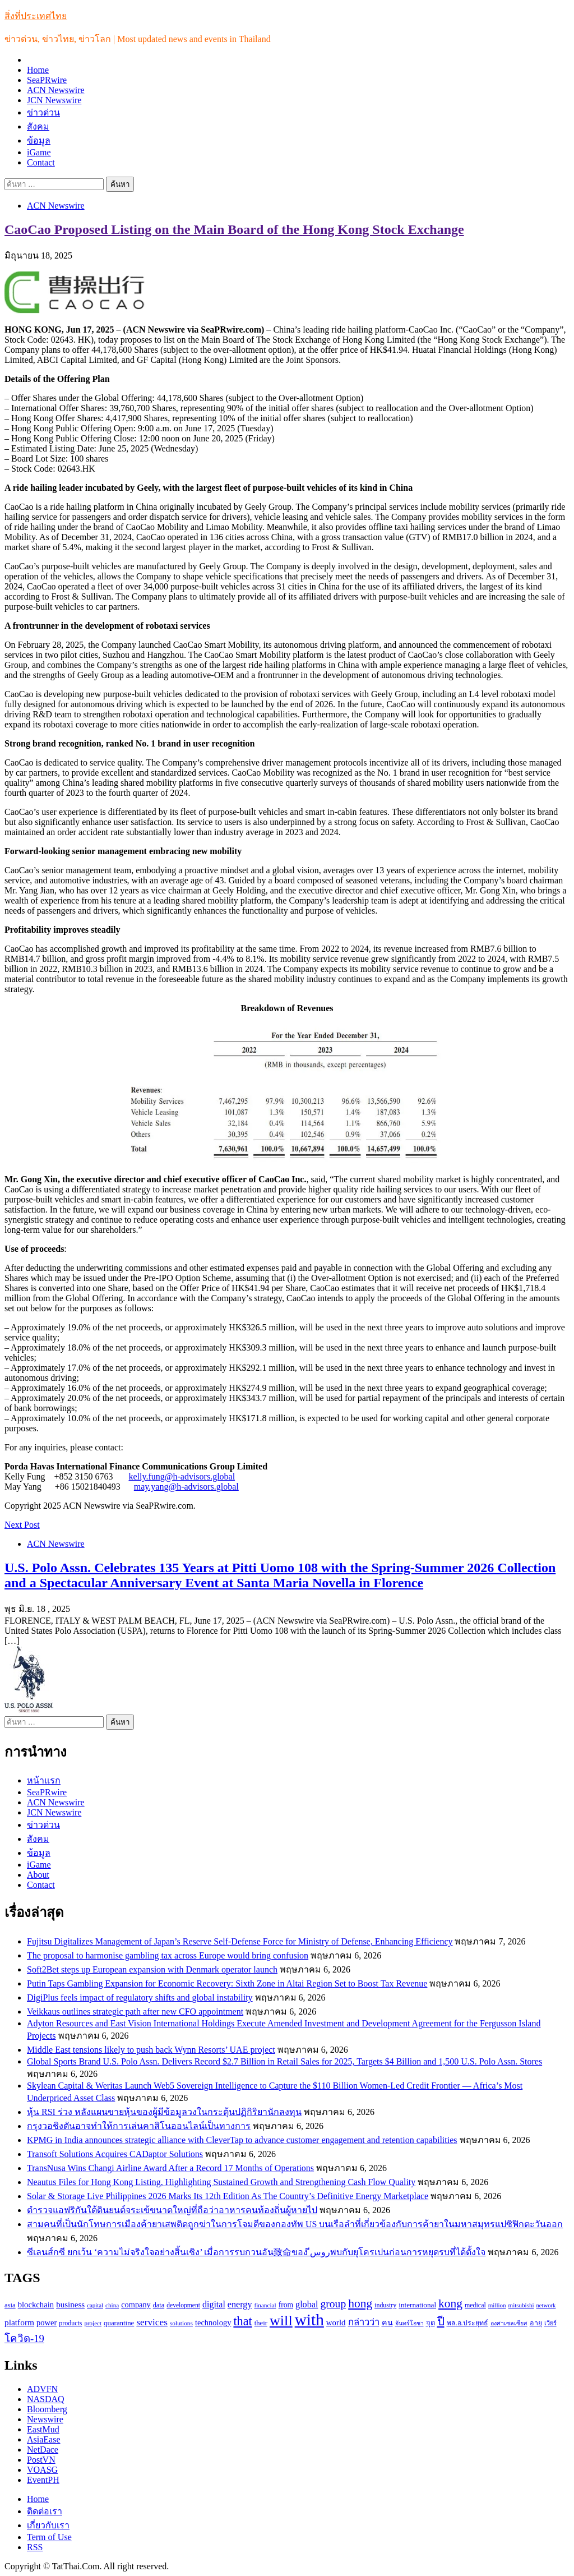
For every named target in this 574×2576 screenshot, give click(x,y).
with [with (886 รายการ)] (309, 2320)
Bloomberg (47, 2409)
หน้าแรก (44, 1780)
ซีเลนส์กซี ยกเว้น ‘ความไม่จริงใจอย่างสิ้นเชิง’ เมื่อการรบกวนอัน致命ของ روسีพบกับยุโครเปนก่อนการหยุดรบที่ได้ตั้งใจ (256, 2252)
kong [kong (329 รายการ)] (450, 2303)
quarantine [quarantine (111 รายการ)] (119, 2323)
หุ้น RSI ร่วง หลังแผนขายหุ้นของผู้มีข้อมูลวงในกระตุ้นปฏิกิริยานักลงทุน (164, 2112)
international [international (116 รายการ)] (417, 2305)
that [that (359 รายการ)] (242, 2321)
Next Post (22, 1524)
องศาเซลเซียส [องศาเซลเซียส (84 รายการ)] (508, 2323)
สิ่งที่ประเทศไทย (35, 16)
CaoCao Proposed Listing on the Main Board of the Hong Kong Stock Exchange (234, 229)
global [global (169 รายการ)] (306, 2304)
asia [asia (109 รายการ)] (10, 2305)
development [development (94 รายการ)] (183, 2305)
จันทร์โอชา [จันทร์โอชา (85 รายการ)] (409, 2323)
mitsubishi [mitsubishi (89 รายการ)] (521, 2305)
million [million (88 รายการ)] (497, 2305)
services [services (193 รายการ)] (152, 2322)
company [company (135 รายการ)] (135, 2304)
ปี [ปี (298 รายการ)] (441, 2321)
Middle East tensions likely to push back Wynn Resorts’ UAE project (151, 2049)
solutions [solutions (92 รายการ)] (181, 2323)
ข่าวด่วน (43, 112)
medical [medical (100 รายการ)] (475, 2305)
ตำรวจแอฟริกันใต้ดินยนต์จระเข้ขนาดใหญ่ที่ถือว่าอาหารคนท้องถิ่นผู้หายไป (172, 2210)
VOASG (42, 2469)
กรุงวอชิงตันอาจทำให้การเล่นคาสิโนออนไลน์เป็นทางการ (139, 2126)
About (38, 1874)
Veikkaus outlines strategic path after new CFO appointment (135, 2011)
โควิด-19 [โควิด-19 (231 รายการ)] (24, 2338)
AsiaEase (44, 2439)
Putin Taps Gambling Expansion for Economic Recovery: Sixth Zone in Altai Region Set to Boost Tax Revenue (227, 1983)
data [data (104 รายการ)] (158, 2305)
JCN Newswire (54, 100)
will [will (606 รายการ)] (281, 2320)
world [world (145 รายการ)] (336, 2322)
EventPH (43, 2480)
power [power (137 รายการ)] (46, 2322)
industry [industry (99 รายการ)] (385, 2305)
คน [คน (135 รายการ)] (387, 2322)
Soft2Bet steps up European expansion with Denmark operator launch (152, 1969)
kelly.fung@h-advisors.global (181, 1476)
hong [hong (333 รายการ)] (360, 2303)
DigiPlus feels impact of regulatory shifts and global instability (140, 1997)
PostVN (41, 2459)
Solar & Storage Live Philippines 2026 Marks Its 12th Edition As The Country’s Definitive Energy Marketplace (227, 2196)
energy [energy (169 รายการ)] (240, 2304)
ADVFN (42, 2389)
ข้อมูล (38, 140)
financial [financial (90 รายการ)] (265, 2305)
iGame (39, 152)
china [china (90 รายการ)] (112, 2305)
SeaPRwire (47, 80)
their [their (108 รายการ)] (260, 2323)
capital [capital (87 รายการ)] (95, 2305)
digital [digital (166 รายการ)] (213, 2304)
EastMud (43, 2429)
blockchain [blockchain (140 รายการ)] (36, 2304)
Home (38, 70)
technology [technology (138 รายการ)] (213, 2322)
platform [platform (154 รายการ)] (19, 2322)
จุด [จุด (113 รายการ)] (430, 2323)
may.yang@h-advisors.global (186, 1486)
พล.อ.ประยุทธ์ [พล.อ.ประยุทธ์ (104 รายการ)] (467, 2323)
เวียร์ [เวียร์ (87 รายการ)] (550, 2323)
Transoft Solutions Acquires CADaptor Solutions (115, 2154)
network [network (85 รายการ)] (546, 2305)
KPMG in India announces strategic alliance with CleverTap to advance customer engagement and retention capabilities (242, 2140)
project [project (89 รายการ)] (92, 2323)
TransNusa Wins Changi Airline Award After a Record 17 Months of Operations (170, 2168)
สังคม (38, 126)
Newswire (45, 2419)
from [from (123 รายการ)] (286, 2305)
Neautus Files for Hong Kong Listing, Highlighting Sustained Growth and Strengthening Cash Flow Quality (221, 2182)
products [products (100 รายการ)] (70, 2323)
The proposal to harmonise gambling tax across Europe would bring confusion (167, 1955)
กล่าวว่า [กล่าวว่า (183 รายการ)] (363, 2322)
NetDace (42, 2449)
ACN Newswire (56, 90)
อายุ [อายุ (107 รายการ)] (536, 2323)
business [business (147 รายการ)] (70, 2304)
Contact (41, 162)
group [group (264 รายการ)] (333, 2304)
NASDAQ (45, 2399)
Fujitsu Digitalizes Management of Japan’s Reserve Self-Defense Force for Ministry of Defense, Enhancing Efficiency (239, 1941)
